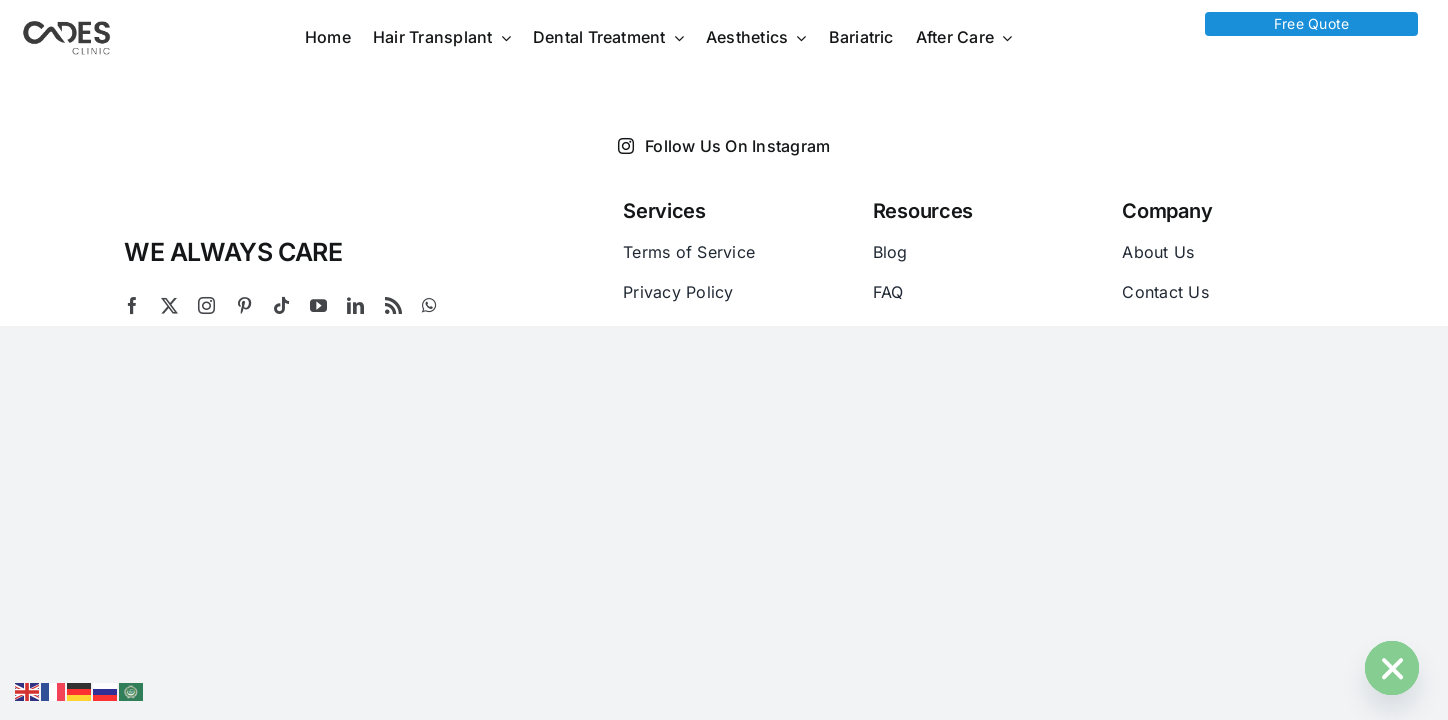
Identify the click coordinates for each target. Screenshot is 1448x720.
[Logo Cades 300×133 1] (67, 26)
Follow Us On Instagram (724, 146)
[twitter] (169, 305)
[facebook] (132, 305)
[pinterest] (244, 305)
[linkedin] (355, 305)
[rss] (393, 305)
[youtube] (318, 305)
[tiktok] (281, 305)
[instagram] (206, 305)
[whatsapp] (429, 305)
